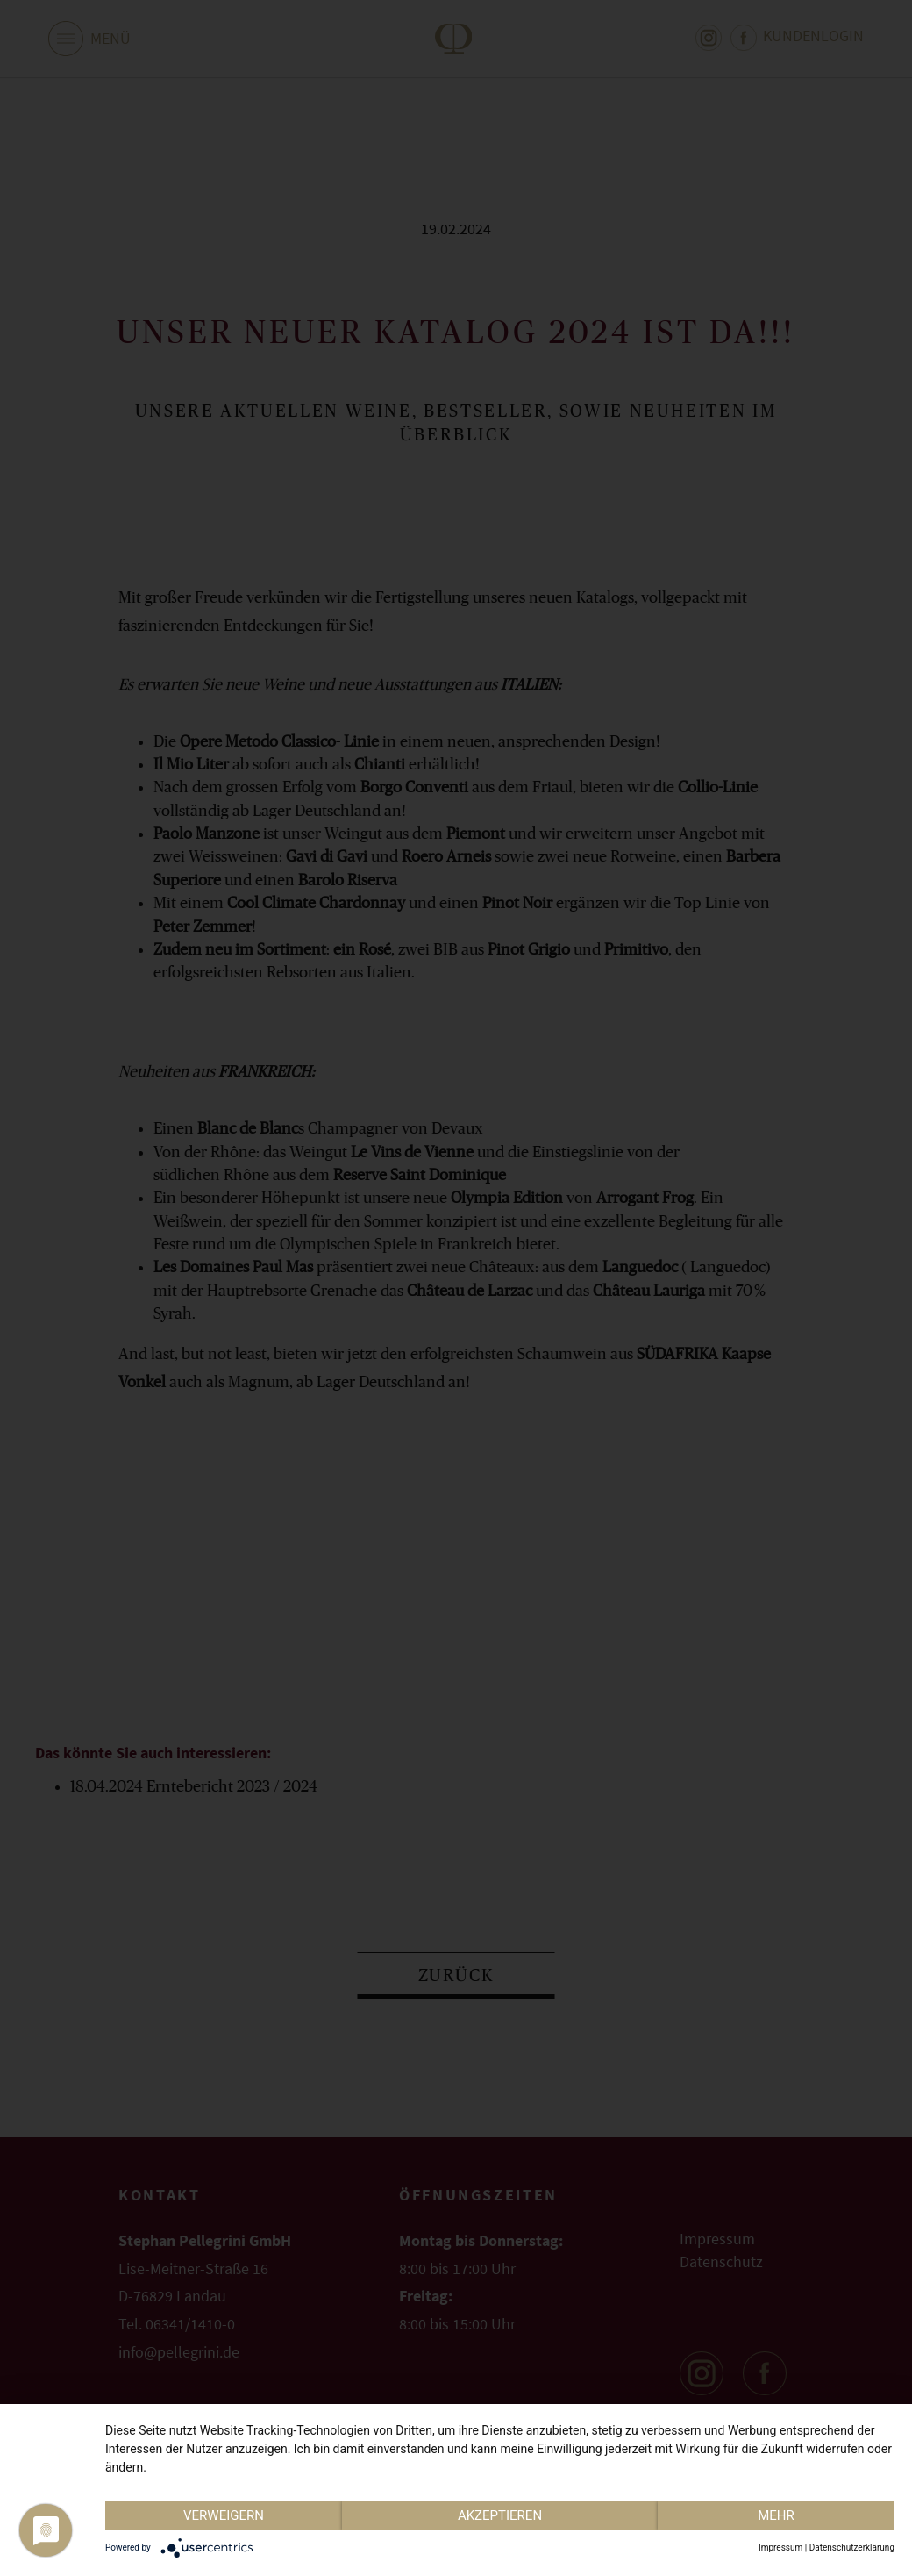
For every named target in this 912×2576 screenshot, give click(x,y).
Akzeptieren (500, 2515)
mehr (776, 2515)
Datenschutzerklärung (851, 2547)
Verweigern (223, 2515)
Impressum (780, 2547)
